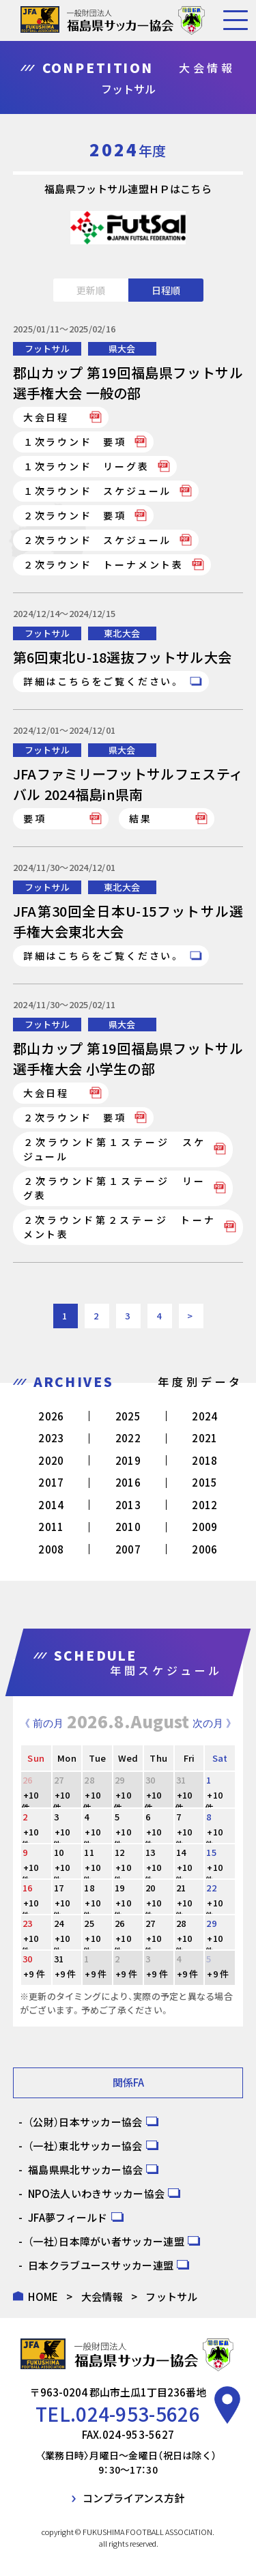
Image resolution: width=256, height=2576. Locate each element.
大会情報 (102, 2296)
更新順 (90, 290)
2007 (128, 1549)
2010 (128, 1526)
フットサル (47, 348)
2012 (204, 1505)
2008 (50, 1549)
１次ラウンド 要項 (74, 441)
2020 (50, 1460)
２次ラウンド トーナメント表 (103, 564)
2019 (128, 1460)
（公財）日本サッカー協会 (85, 2122)
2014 (50, 1505)
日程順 (166, 290)
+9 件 (34, 1973)
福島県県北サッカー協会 (85, 2169)
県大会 (122, 348)
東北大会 (122, 633)
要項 (34, 818)
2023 (50, 1438)
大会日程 (46, 417)
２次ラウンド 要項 (74, 515)
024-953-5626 (138, 2413)
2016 (128, 1482)
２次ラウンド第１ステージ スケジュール (114, 1149)
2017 (50, 1482)
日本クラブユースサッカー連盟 (100, 2265)
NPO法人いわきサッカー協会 (96, 2193)
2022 (128, 1438)
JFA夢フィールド (68, 2217)
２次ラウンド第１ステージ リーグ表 (114, 1188)
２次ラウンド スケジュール (97, 540)
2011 (50, 1526)
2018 (204, 1460)
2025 (128, 1416)
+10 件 (30, 1801)
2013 (128, 1505)
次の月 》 (214, 1723)
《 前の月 (41, 1723)
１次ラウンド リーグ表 (86, 466)
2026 (50, 1416)
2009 (204, 1526)
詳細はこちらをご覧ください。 (102, 681)
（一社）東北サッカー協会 (85, 2145)
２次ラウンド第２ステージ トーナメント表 (119, 1227)
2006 (204, 1549)
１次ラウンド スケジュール (97, 491)
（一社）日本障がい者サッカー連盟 (106, 2241)
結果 (140, 818)
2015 (204, 1482)
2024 (204, 1416)
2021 (204, 1438)
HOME (43, 2296)
